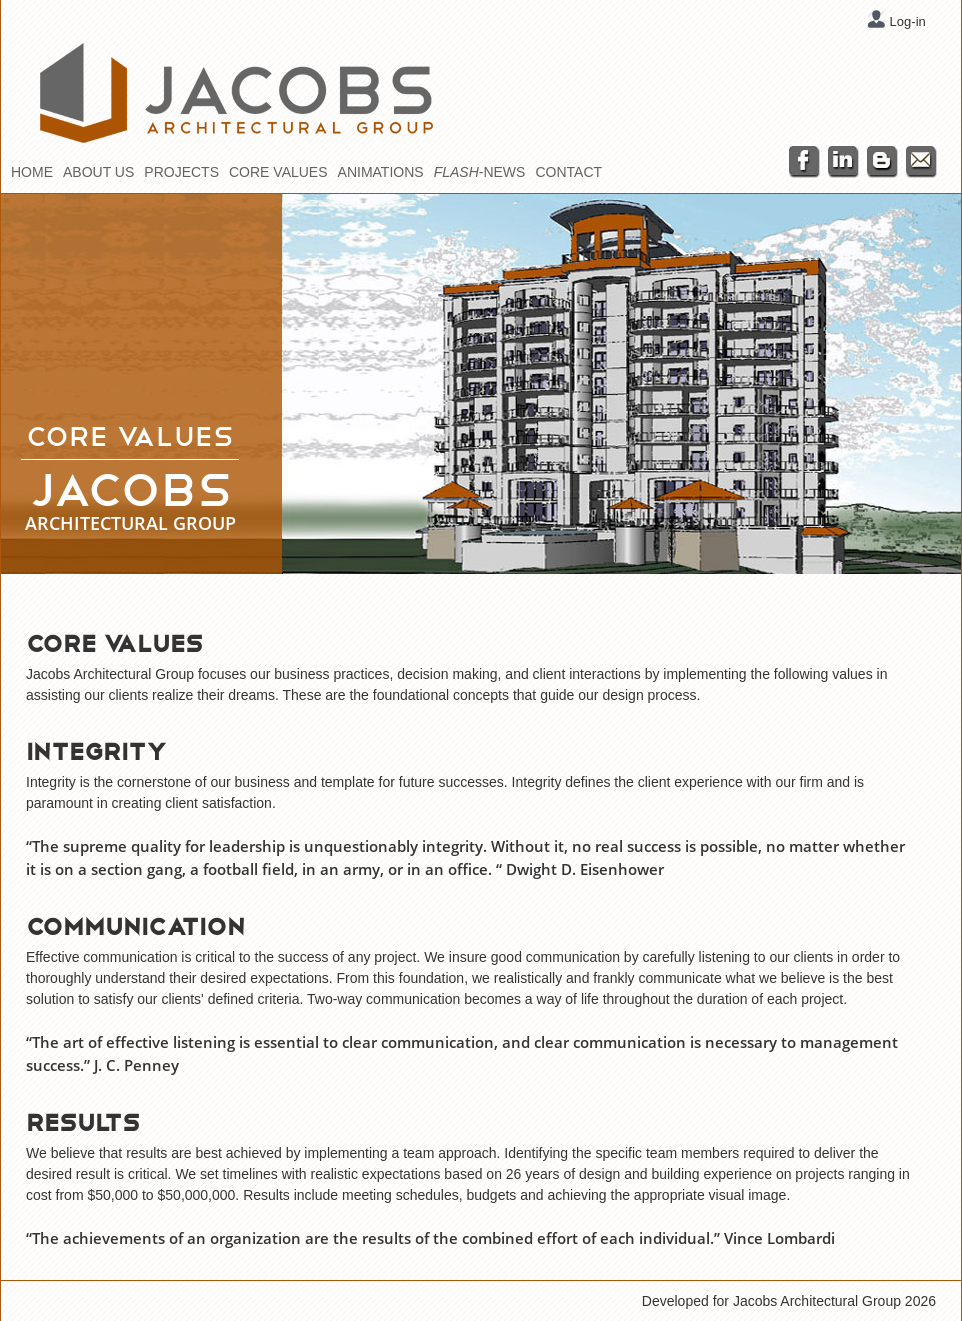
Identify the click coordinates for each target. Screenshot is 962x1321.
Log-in (906, 21)
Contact (568, 172)
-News (480, 172)
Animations (381, 172)
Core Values (278, 172)
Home (32, 172)
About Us (98, 172)
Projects (181, 172)
